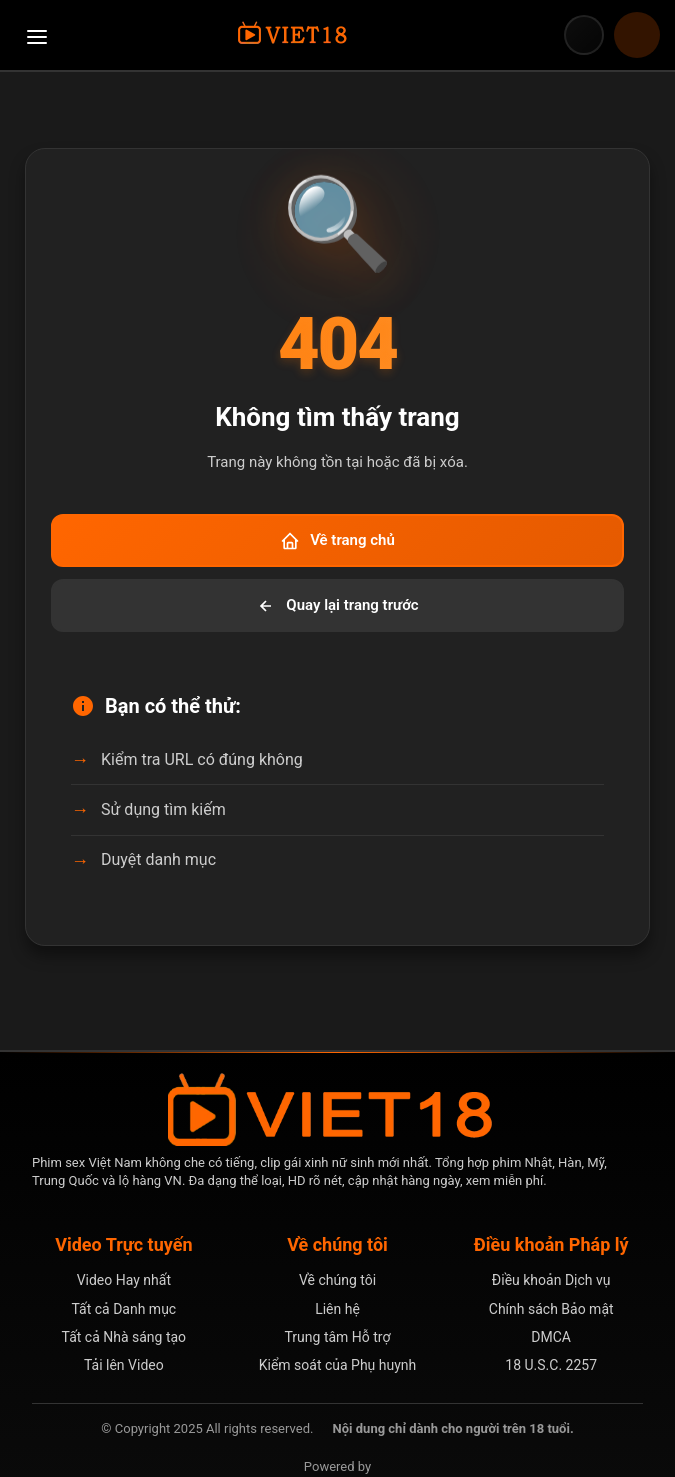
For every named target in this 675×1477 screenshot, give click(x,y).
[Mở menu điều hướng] (37, 35)
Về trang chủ (337, 541)
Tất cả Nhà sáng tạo (124, 1337)
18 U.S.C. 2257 (551, 1365)
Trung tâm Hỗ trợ (338, 1337)
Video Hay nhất (124, 1280)
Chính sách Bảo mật (551, 1309)
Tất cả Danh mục (123, 1309)
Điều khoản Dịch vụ (551, 1280)
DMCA (551, 1337)
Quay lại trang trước (337, 606)
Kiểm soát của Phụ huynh (338, 1365)
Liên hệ (337, 1309)
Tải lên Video (124, 1365)
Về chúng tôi (337, 1280)
